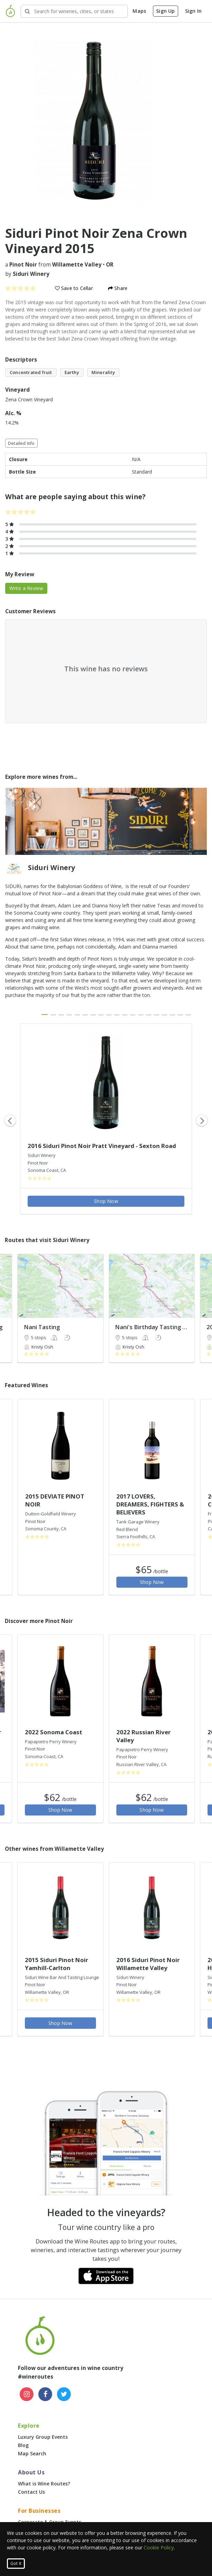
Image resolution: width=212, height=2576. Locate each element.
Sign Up (165, 11)
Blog (23, 2445)
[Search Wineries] (74, 11)
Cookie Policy (159, 2547)
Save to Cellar (74, 288)
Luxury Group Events (43, 2437)
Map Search (32, 2453)
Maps (139, 11)
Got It (15, 2563)
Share (117, 288)
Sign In (193, 11)
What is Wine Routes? (44, 2483)
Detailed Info (21, 443)
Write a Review (26, 588)
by (27, 274)
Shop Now (106, 1201)
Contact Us (31, 2492)
